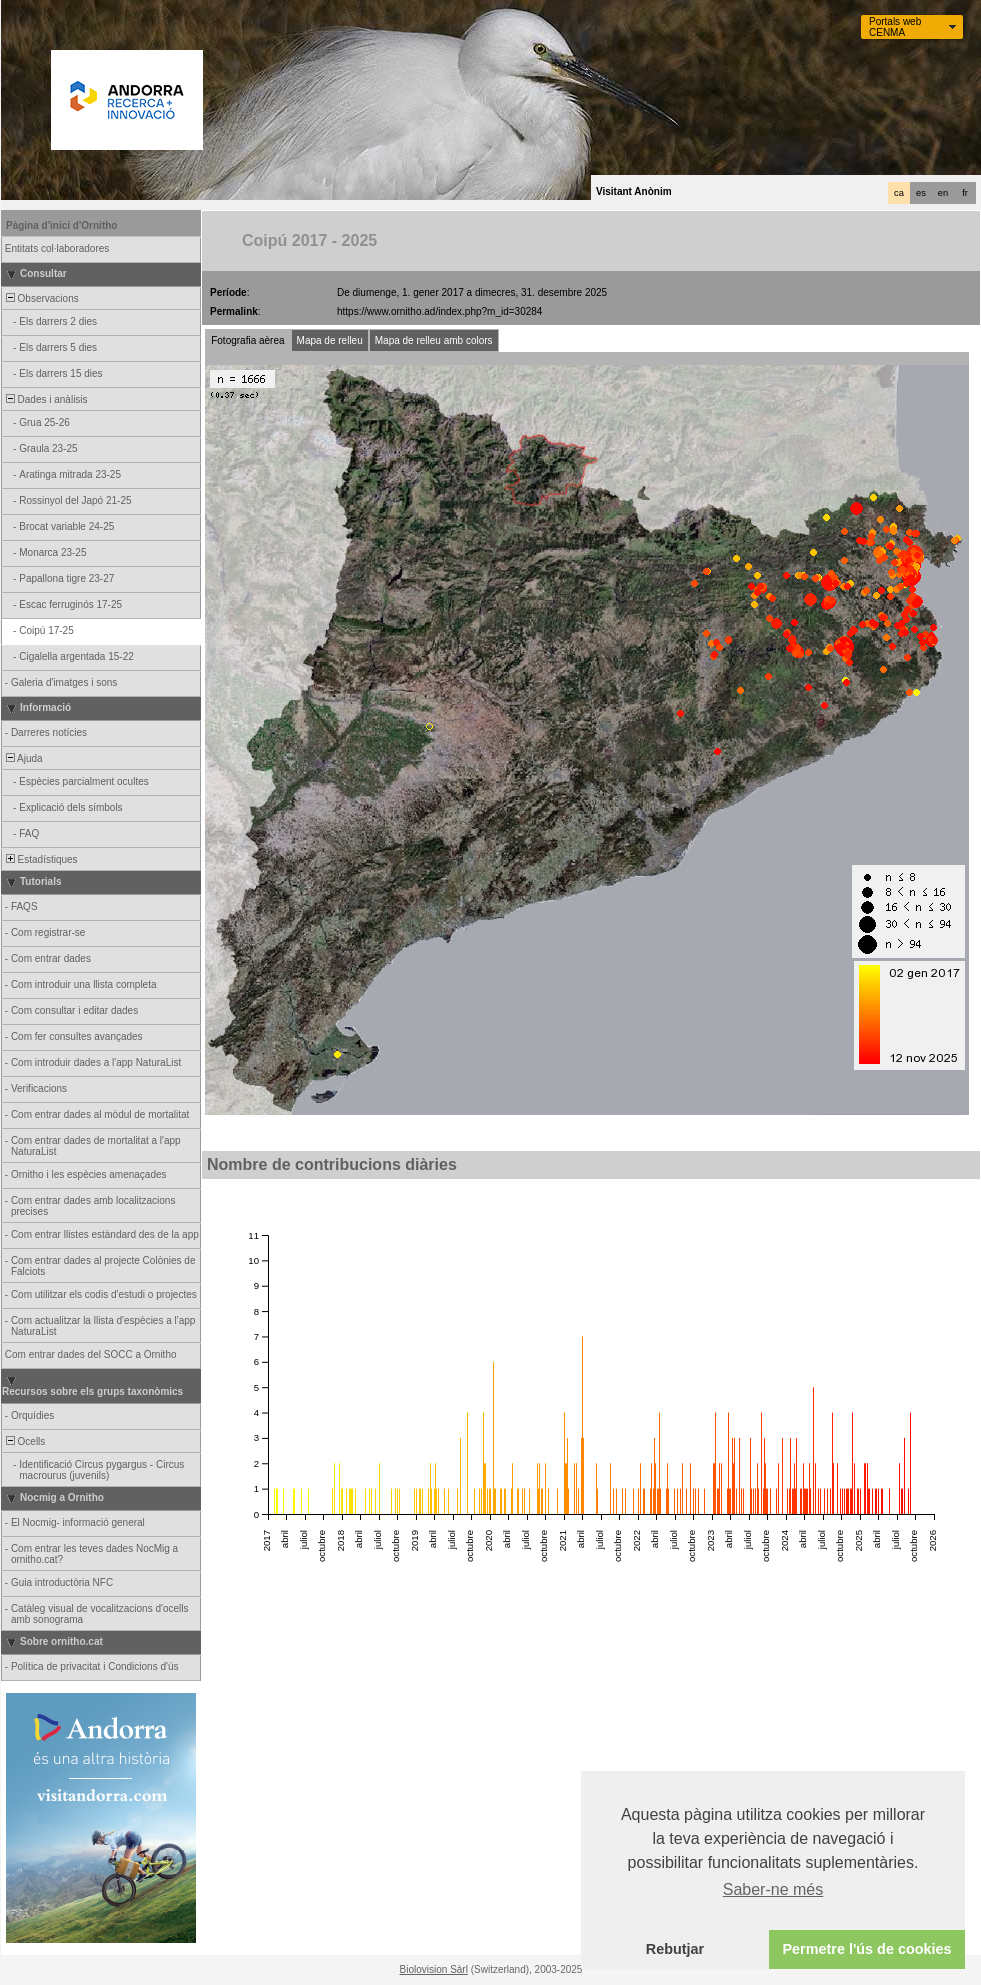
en (943, 193)
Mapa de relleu (330, 340)
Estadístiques (40, 859)
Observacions (41, 298)
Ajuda (23, 758)
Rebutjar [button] (675, 1949)
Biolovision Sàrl (434, 1969)
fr (965, 193)
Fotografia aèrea (247, 340)
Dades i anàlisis (45, 399)
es (921, 193)
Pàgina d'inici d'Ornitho (61, 225)
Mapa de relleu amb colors (434, 340)
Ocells (24, 1441)
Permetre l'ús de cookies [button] (866, 1949)
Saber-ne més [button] (773, 1889)
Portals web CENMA (895, 27)
